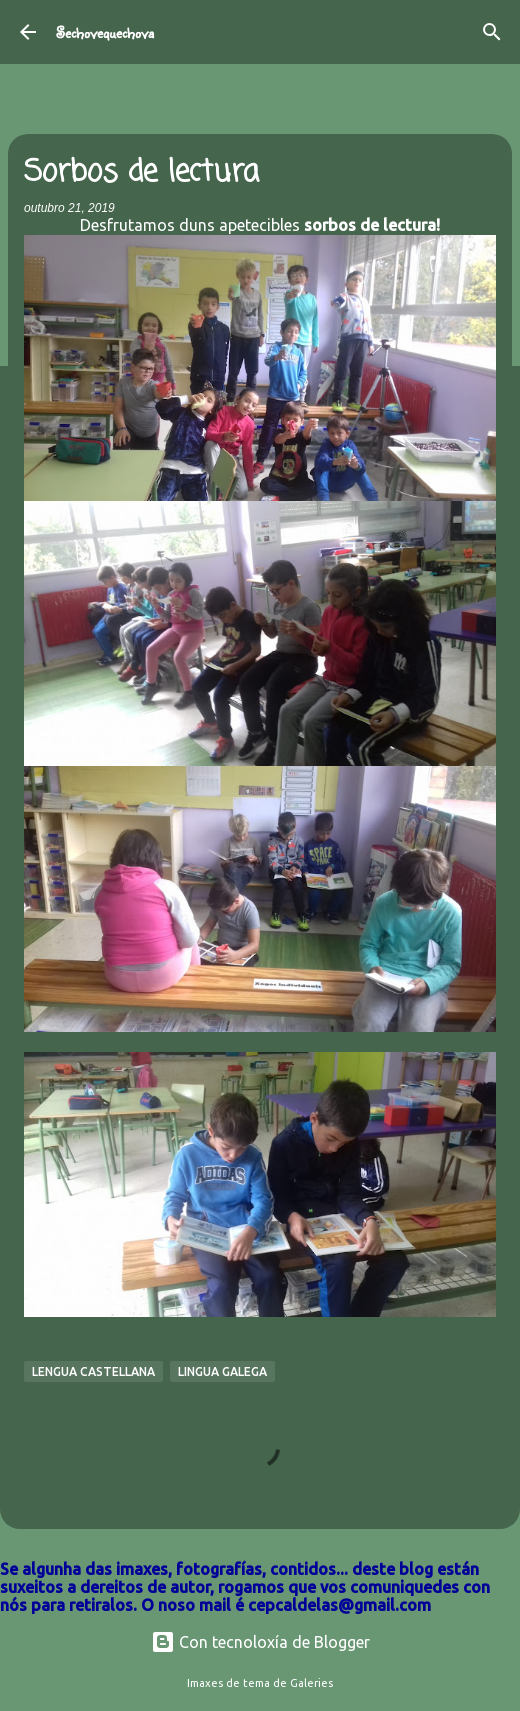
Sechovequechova (105, 32)
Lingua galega (222, 1371)
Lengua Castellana (93, 1371)
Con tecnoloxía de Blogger (260, 1642)
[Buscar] (492, 32)
